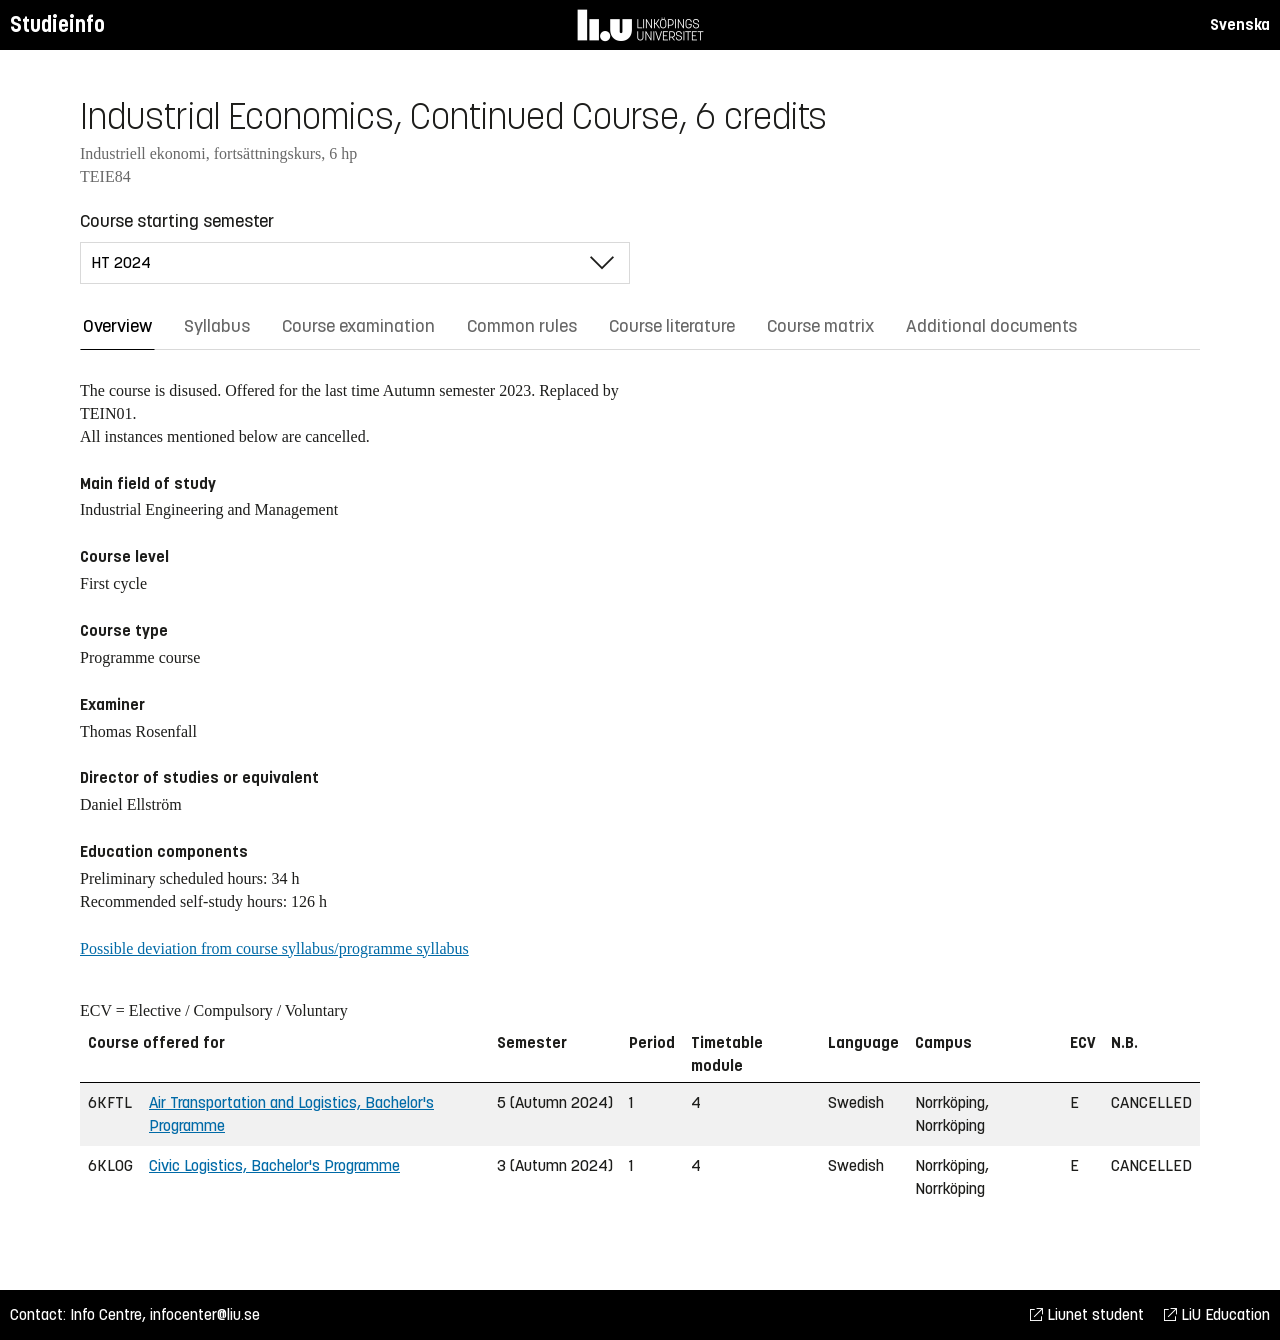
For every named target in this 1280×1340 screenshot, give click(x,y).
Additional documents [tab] (991, 326)
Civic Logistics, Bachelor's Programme (274, 1165)
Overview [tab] (117, 326)
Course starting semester (177, 221)
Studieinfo (57, 24)
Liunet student (1087, 1314)
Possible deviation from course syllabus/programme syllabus (274, 948)
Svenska (1240, 24)
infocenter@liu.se (205, 1314)
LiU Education (1217, 1314)
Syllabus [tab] (217, 326)
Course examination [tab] (358, 326)
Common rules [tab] (522, 326)
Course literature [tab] (672, 326)
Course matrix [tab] (820, 326)
